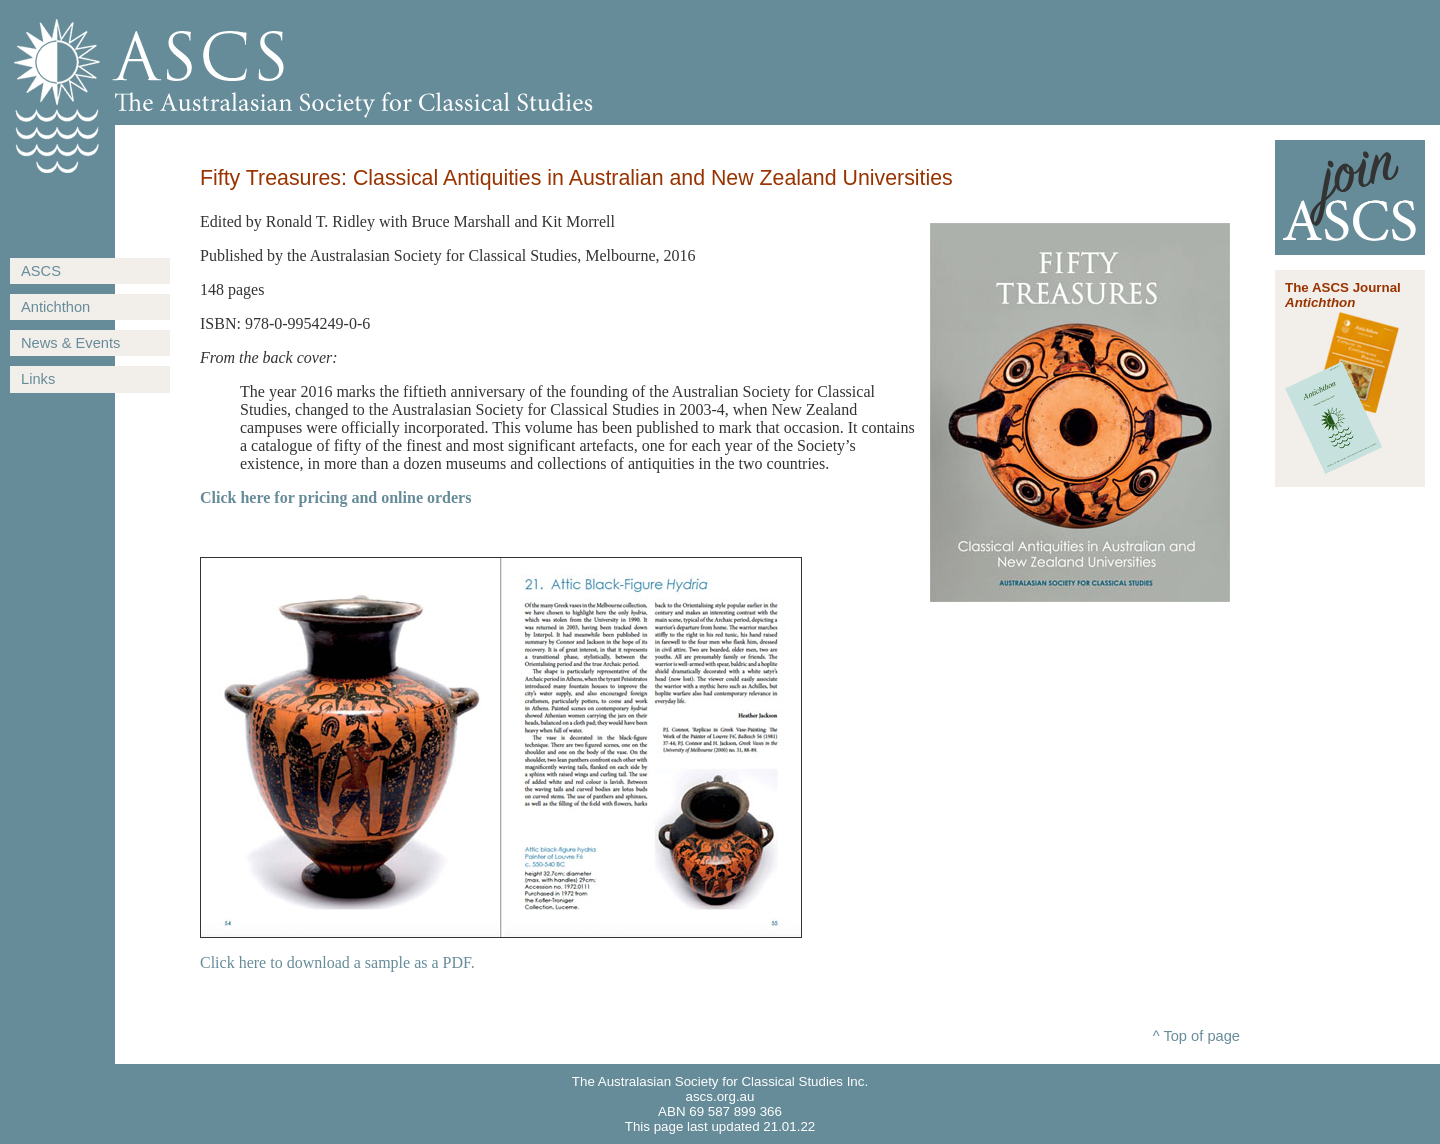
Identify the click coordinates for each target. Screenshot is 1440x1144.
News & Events (70, 343)
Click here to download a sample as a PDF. (337, 962)
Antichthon (55, 307)
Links (38, 379)
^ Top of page (1196, 1036)
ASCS (41, 271)
